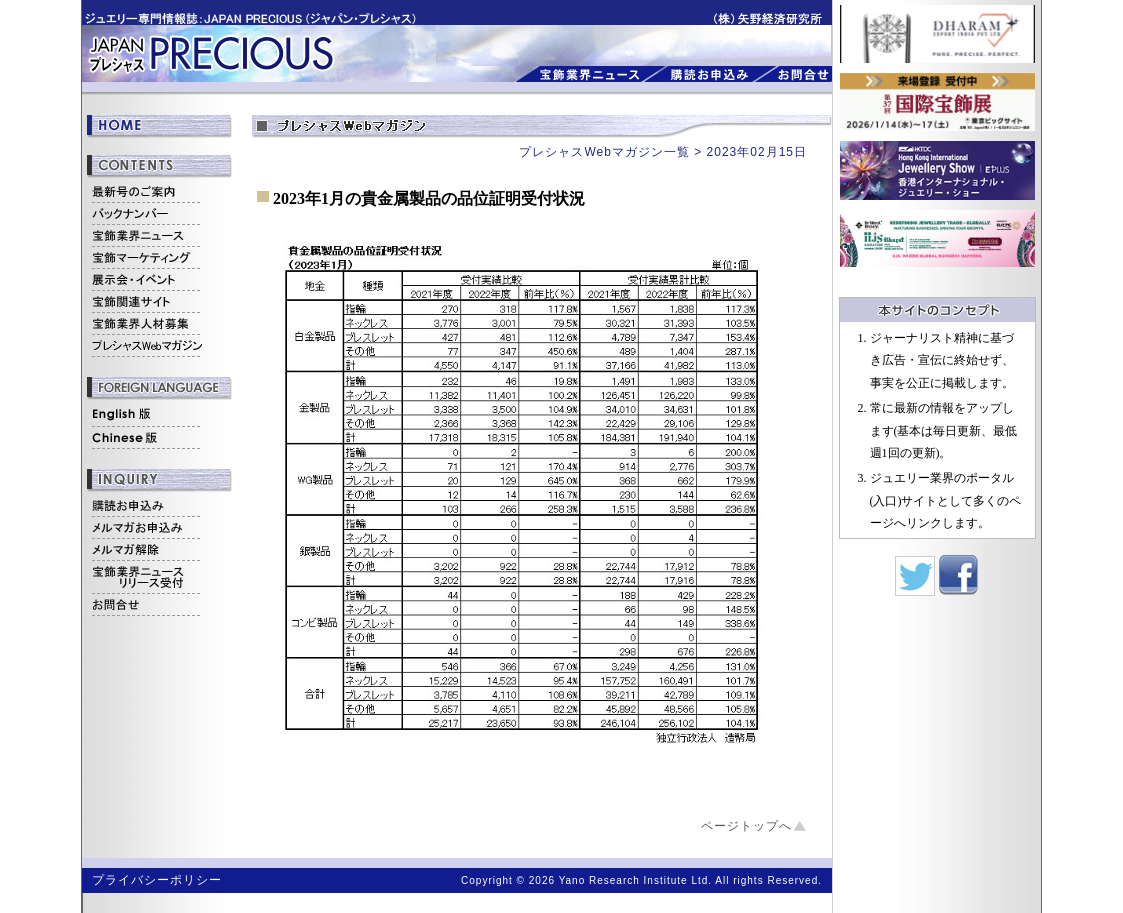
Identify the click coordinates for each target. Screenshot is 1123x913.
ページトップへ (746, 826)
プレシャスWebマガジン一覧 (604, 152)
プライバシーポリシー (157, 880)
